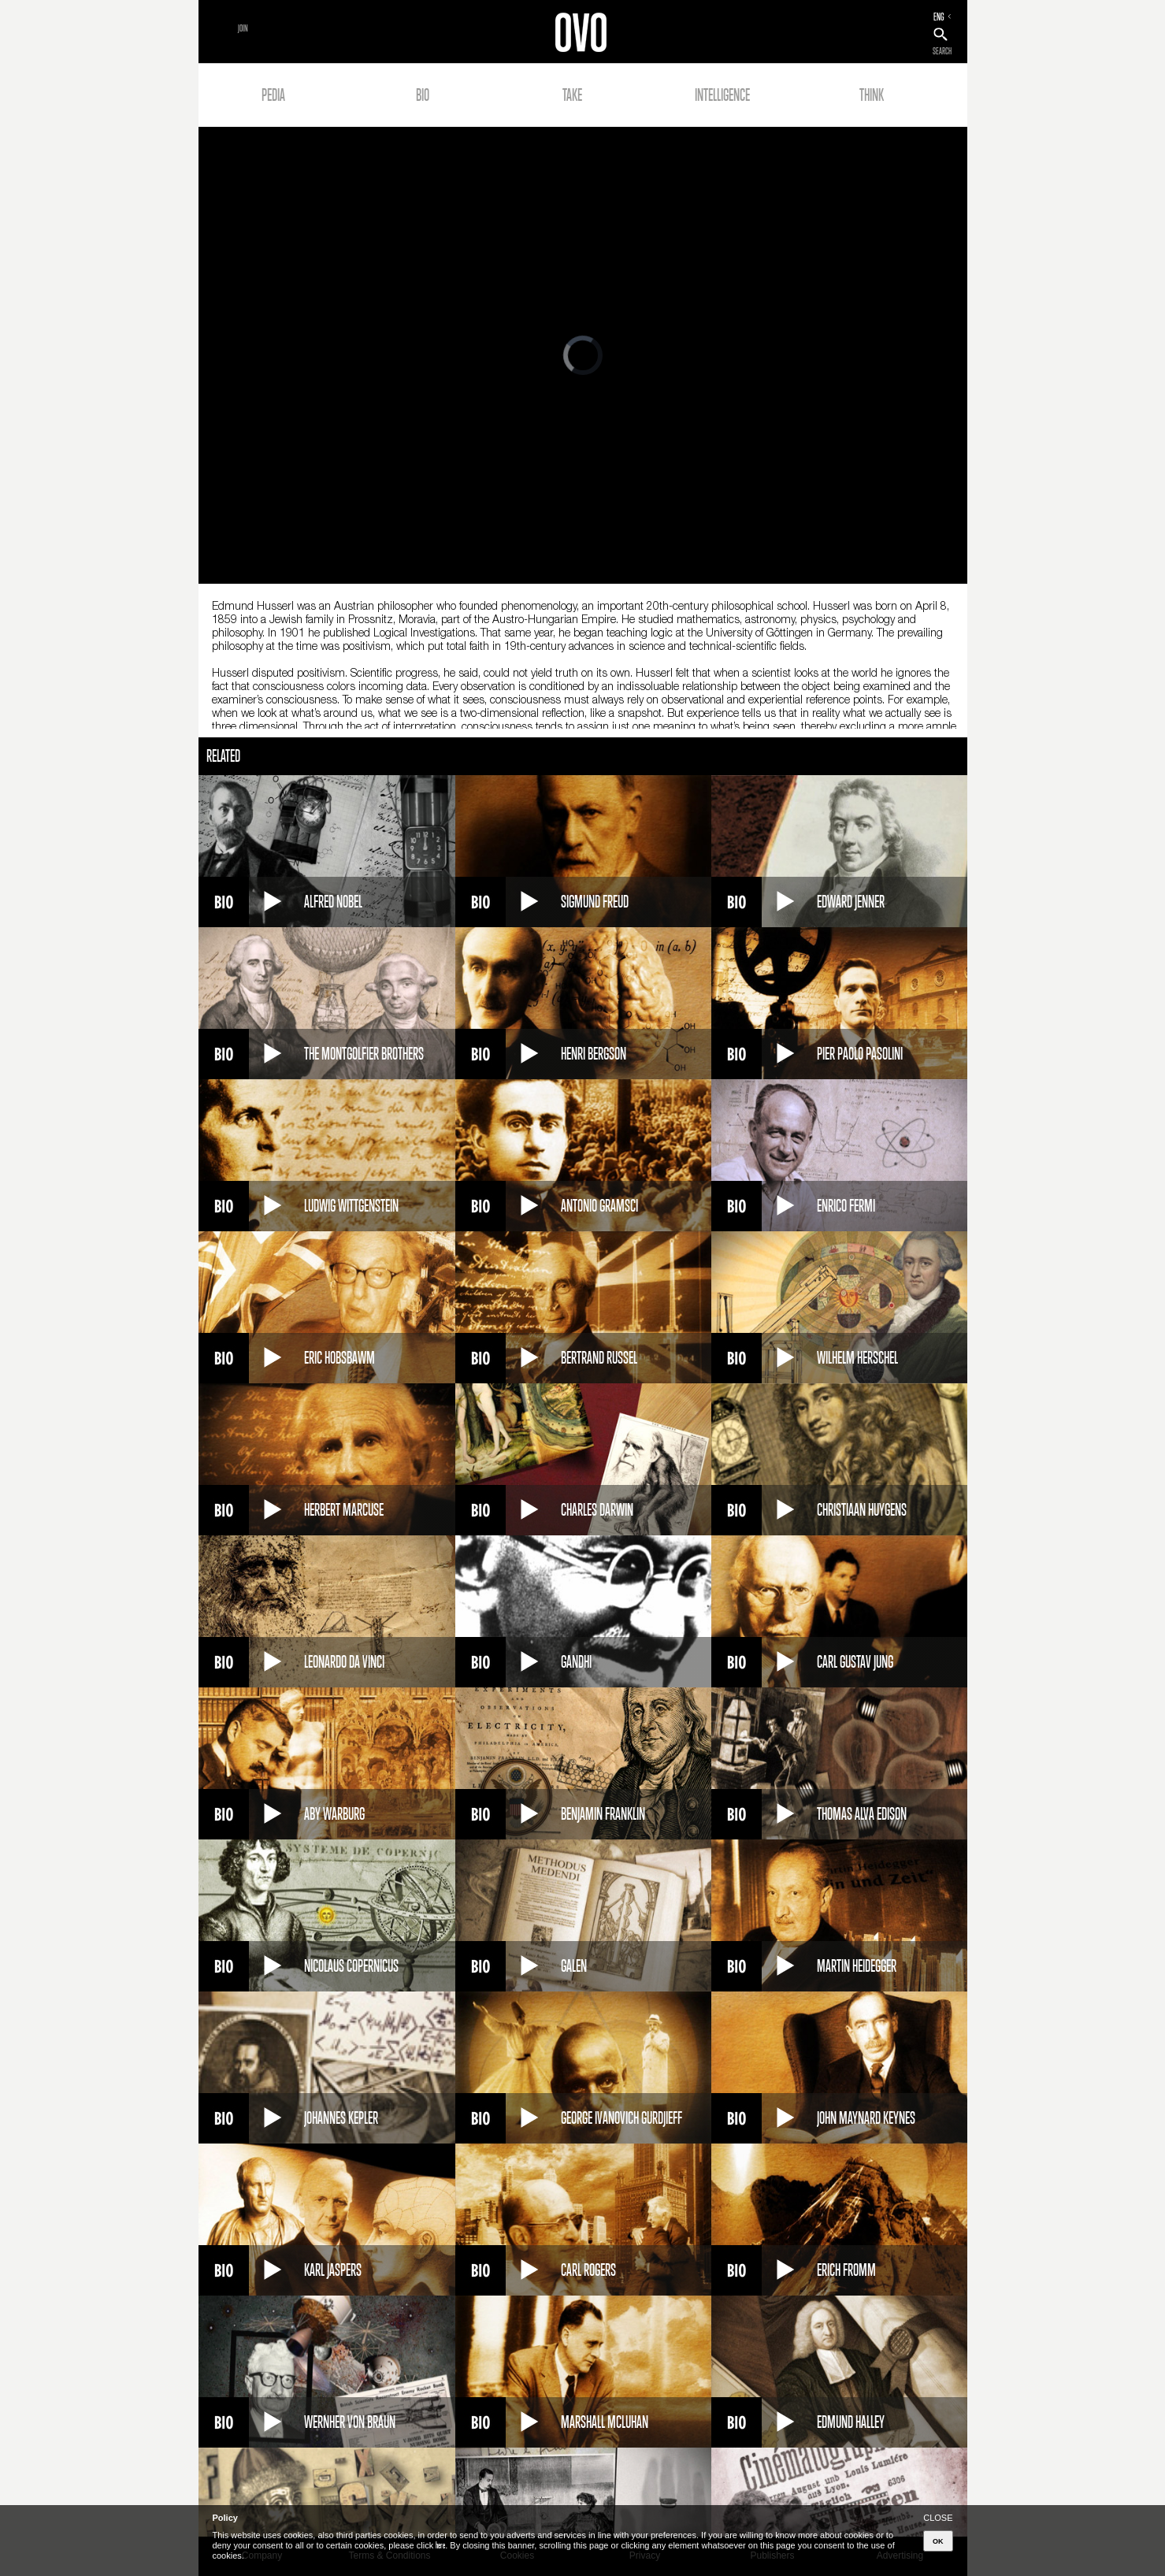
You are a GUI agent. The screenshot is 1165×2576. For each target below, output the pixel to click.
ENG (938, 16)
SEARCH (942, 51)
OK (938, 2541)
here (440, 2545)
